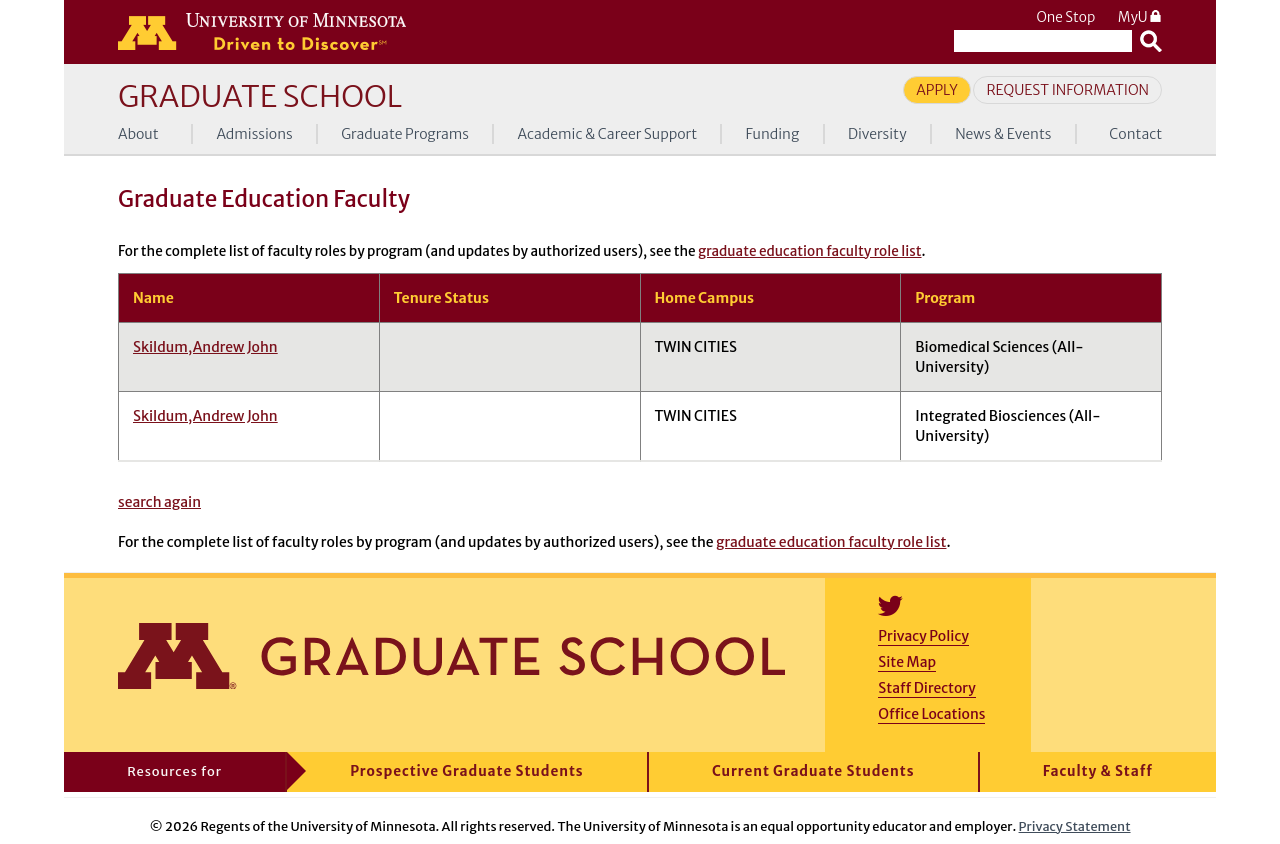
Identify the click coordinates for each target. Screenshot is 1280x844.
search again (159, 502)
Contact (1135, 134)
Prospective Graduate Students (466, 771)
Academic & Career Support (608, 134)
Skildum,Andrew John (205, 347)
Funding (773, 134)
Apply (937, 90)
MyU (1140, 17)
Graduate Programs (405, 134)
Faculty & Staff (1098, 771)
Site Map (907, 662)
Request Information (1067, 90)
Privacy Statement (1075, 826)
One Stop (1065, 17)
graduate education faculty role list (809, 251)
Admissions (254, 134)
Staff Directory (926, 688)
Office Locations (931, 714)
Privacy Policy (923, 636)
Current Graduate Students (813, 771)
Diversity (877, 134)
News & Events (1003, 134)
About (138, 134)
